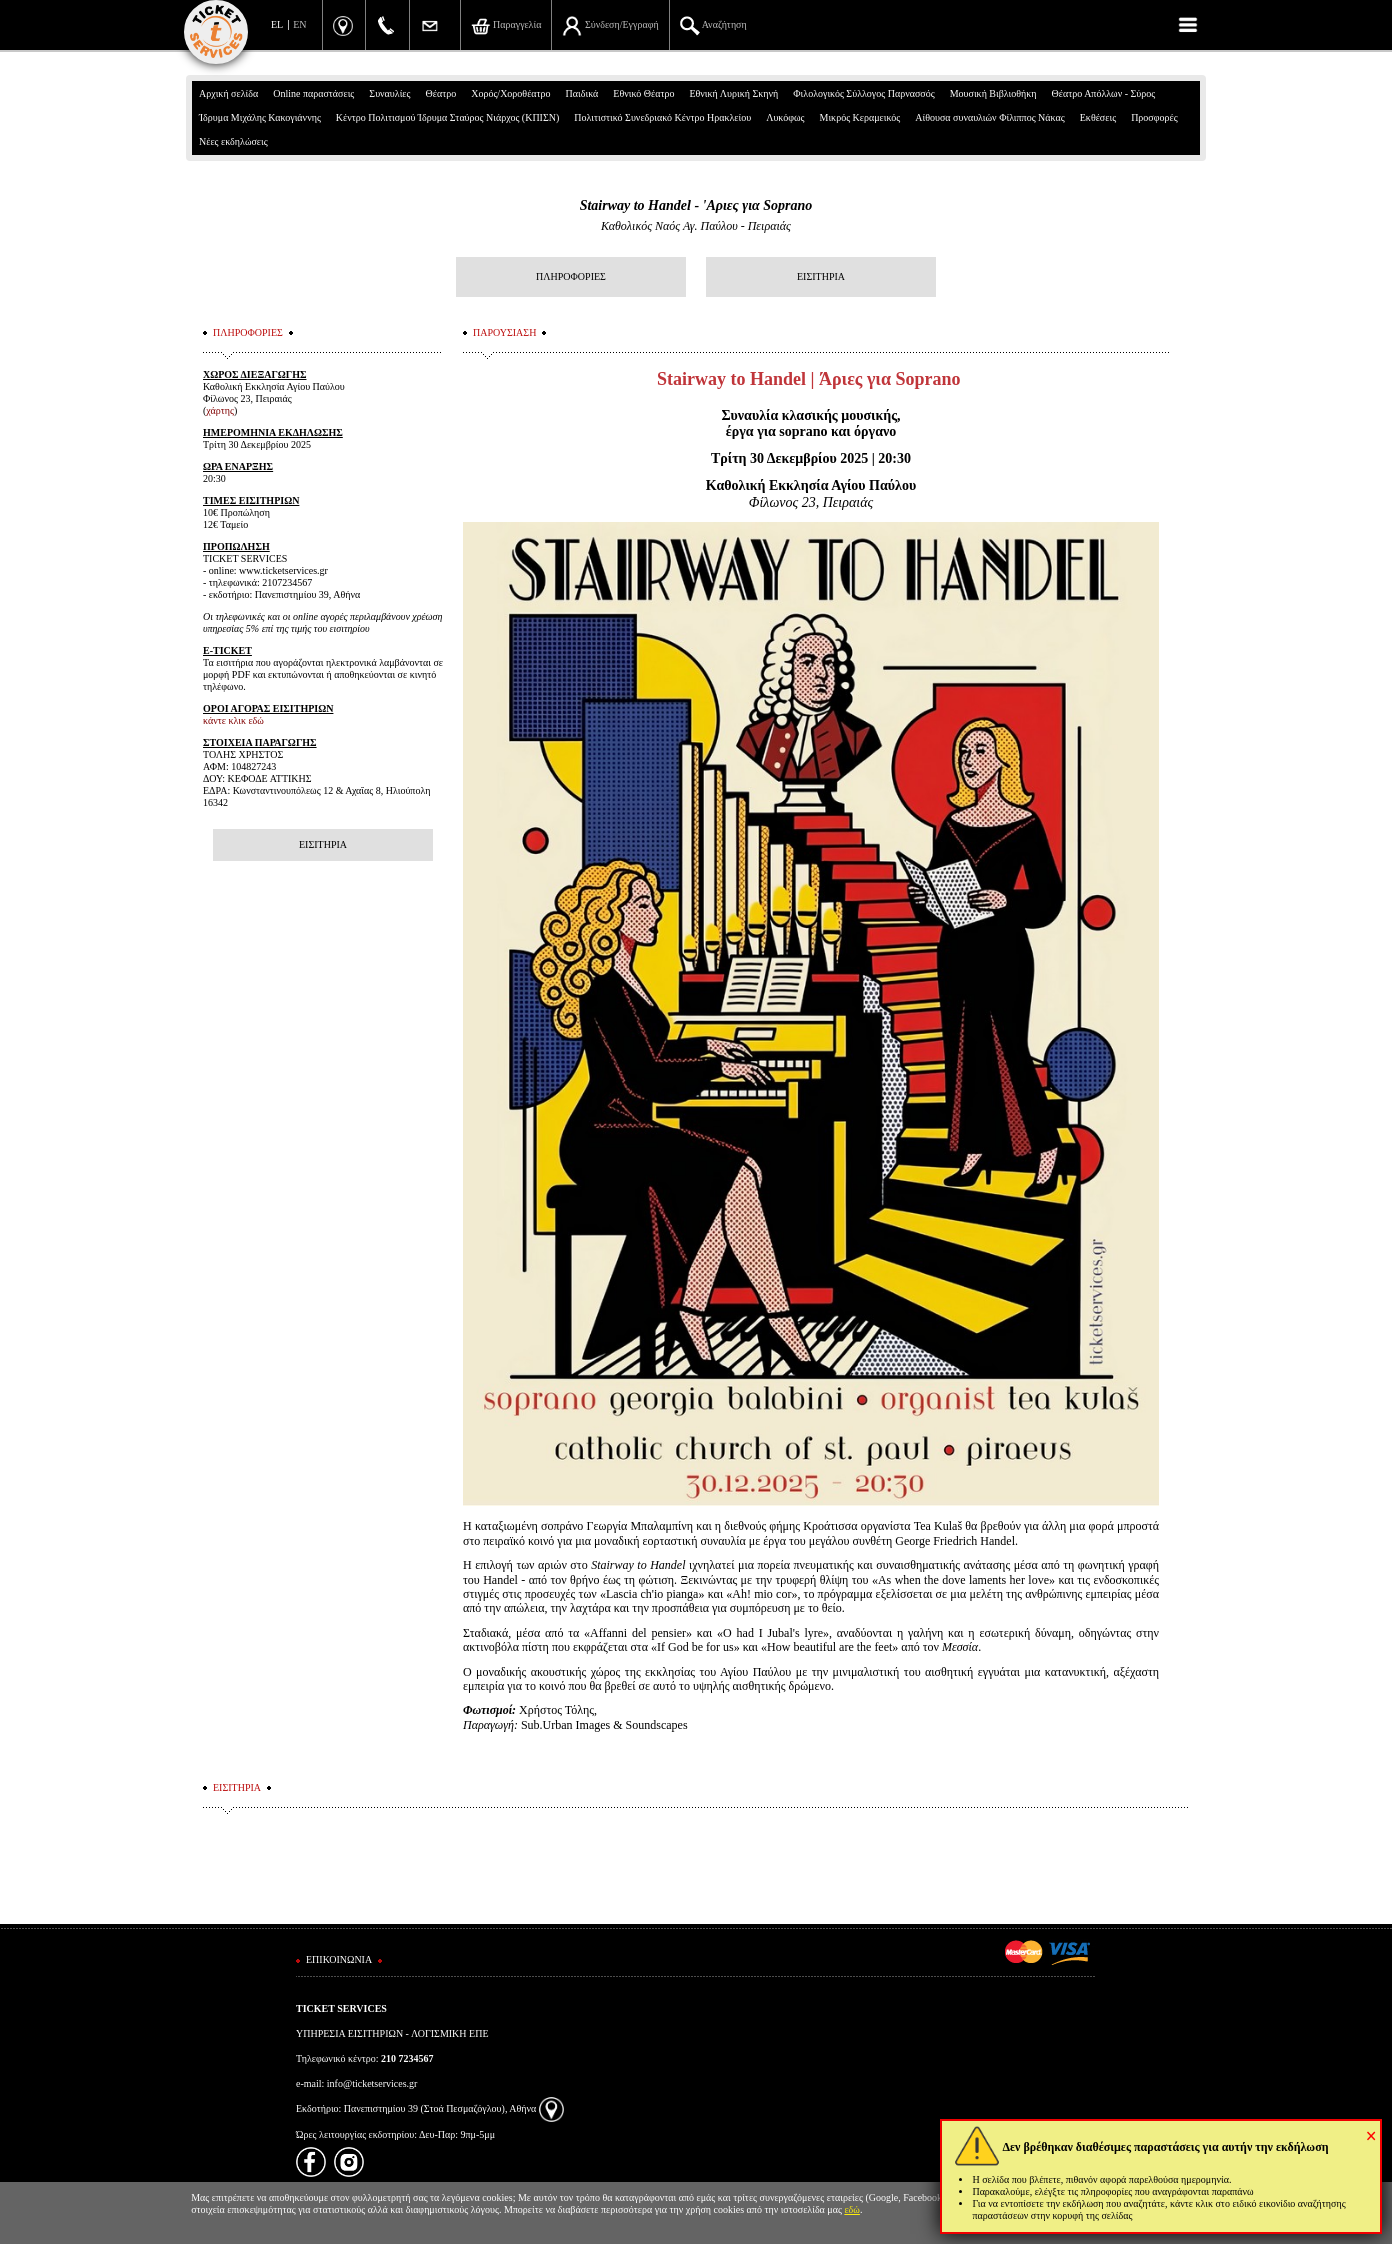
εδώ (852, 2209)
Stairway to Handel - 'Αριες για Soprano (696, 205)
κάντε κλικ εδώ (233, 720)
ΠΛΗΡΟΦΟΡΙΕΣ (571, 276)
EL (277, 24)
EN (299, 24)
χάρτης (220, 410)
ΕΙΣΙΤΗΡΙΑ (821, 276)
